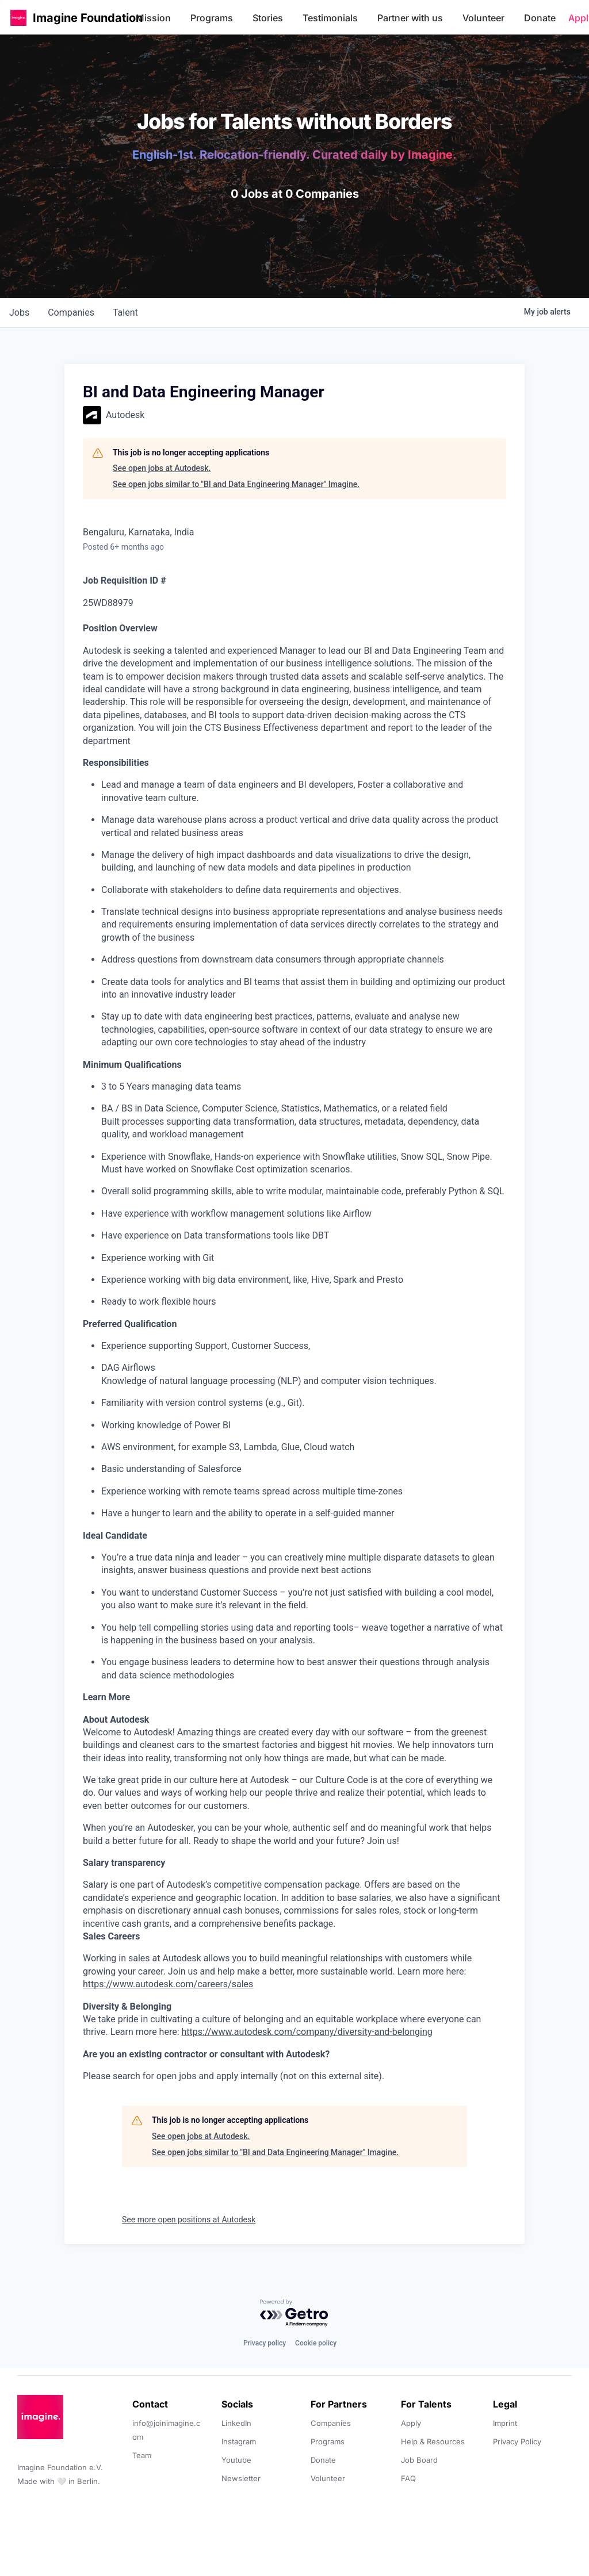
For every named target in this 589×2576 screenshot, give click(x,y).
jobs (19, 312)
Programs (211, 18)
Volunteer (483, 18)
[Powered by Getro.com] (294, 2313)
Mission (153, 18)
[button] (18, 17)
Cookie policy (315, 2343)
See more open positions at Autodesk (188, 2219)
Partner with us (410, 18)
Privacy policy (264, 2343)
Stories (268, 18)
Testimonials (330, 18)
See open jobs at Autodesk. (162, 468)
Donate (540, 18)
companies (71, 312)
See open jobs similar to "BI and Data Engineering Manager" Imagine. (236, 484)
